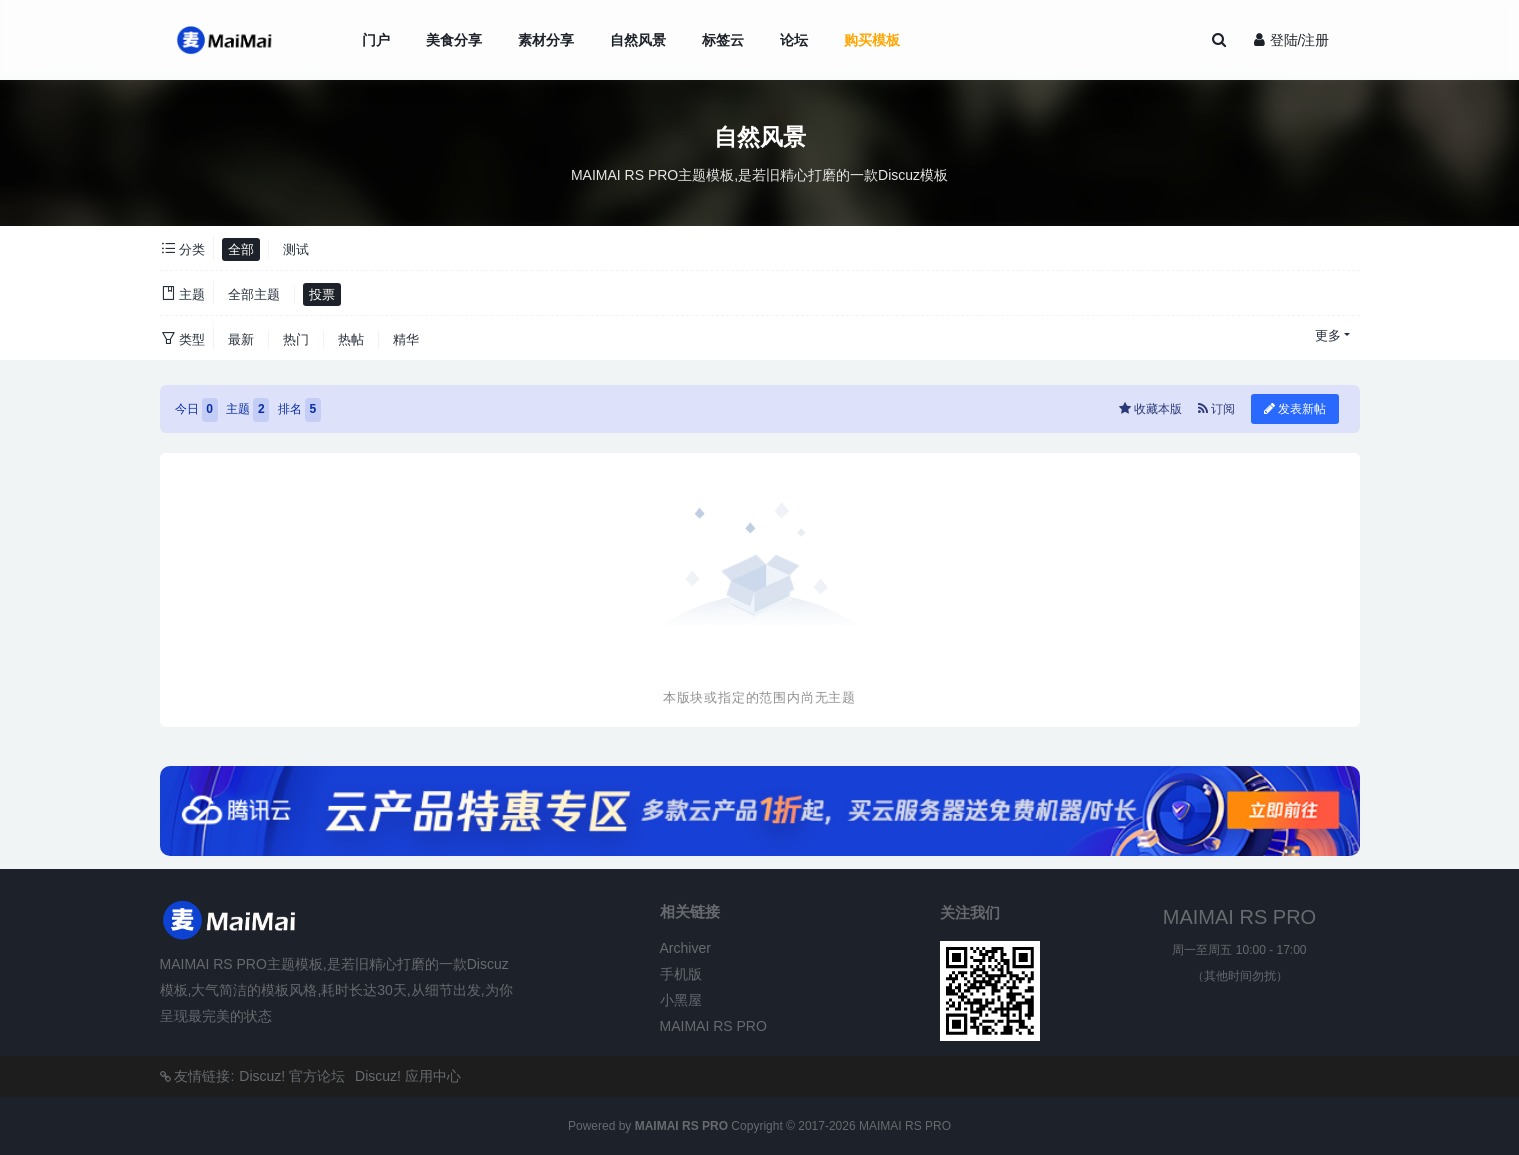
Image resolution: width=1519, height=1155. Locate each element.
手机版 (681, 974)
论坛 (794, 40)
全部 (241, 249)
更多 (1328, 335)
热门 (296, 339)
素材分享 (546, 40)
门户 (376, 40)
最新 (241, 339)
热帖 (351, 339)
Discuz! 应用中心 (408, 1076)
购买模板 (872, 40)
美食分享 (454, 40)
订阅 (1216, 409)
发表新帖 (1295, 409)
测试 (296, 249)
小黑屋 (681, 1000)
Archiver (685, 948)
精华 (406, 339)
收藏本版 (1152, 409)
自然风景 (638, 40)
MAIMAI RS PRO (713, 1026)
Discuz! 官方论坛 (292, 1076)
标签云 (723, 40)
